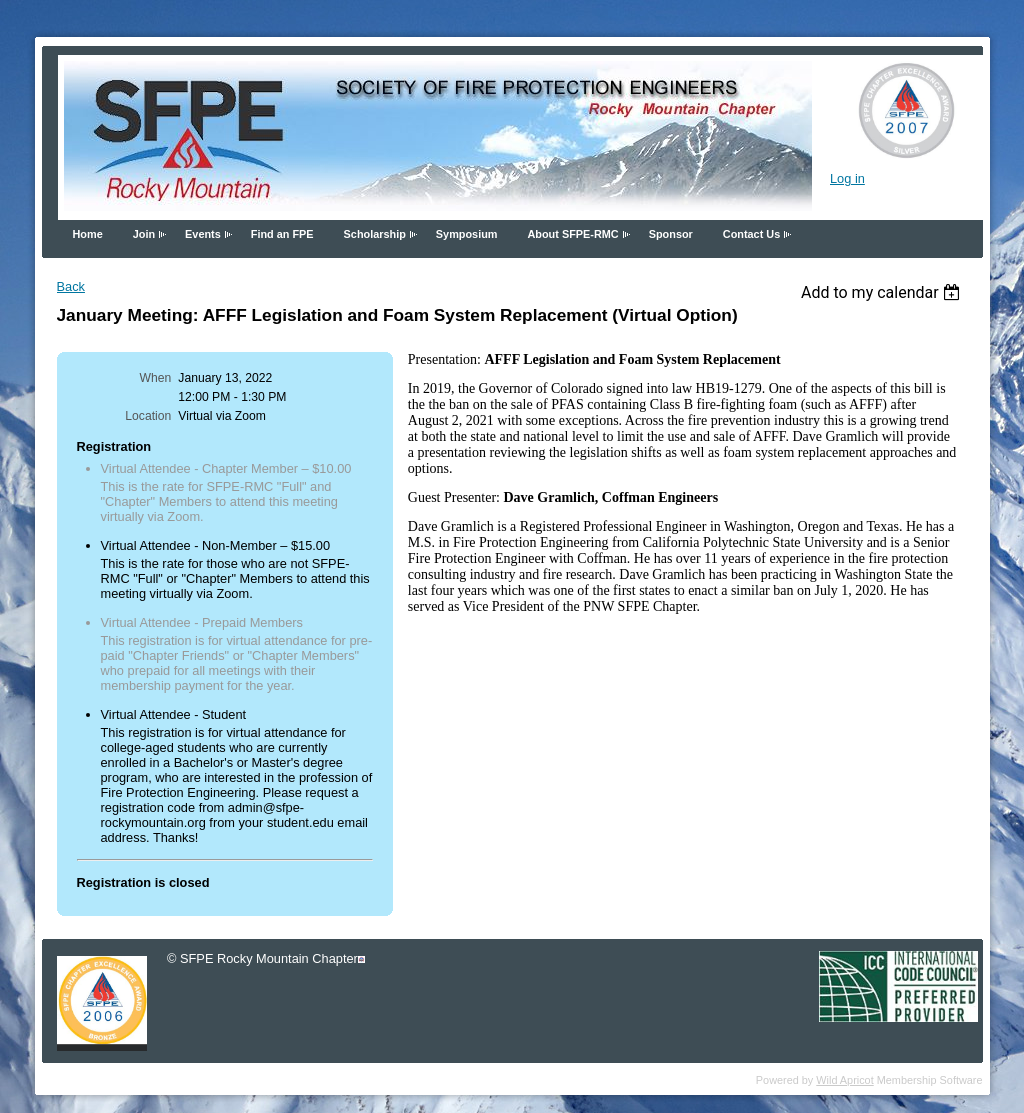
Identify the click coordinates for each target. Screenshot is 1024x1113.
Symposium (467, 234)
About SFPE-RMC (572, 234)
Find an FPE (282, 234)
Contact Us (751, 234)
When (156, 378)
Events (203, 234)
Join (144, 234)
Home (88, 234)
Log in (847, 178)
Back (71, 286)
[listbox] (883, 292)
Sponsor (671, 234)
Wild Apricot (844, 1080)
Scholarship (375, 234)
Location (148, 416)
